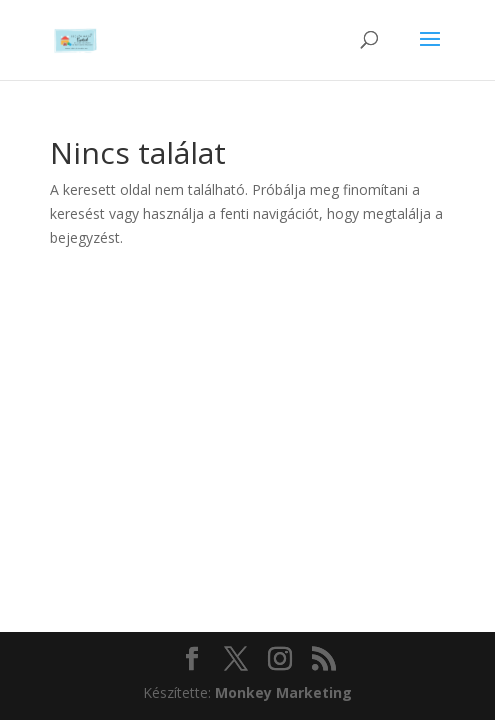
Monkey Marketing (283, 692)
